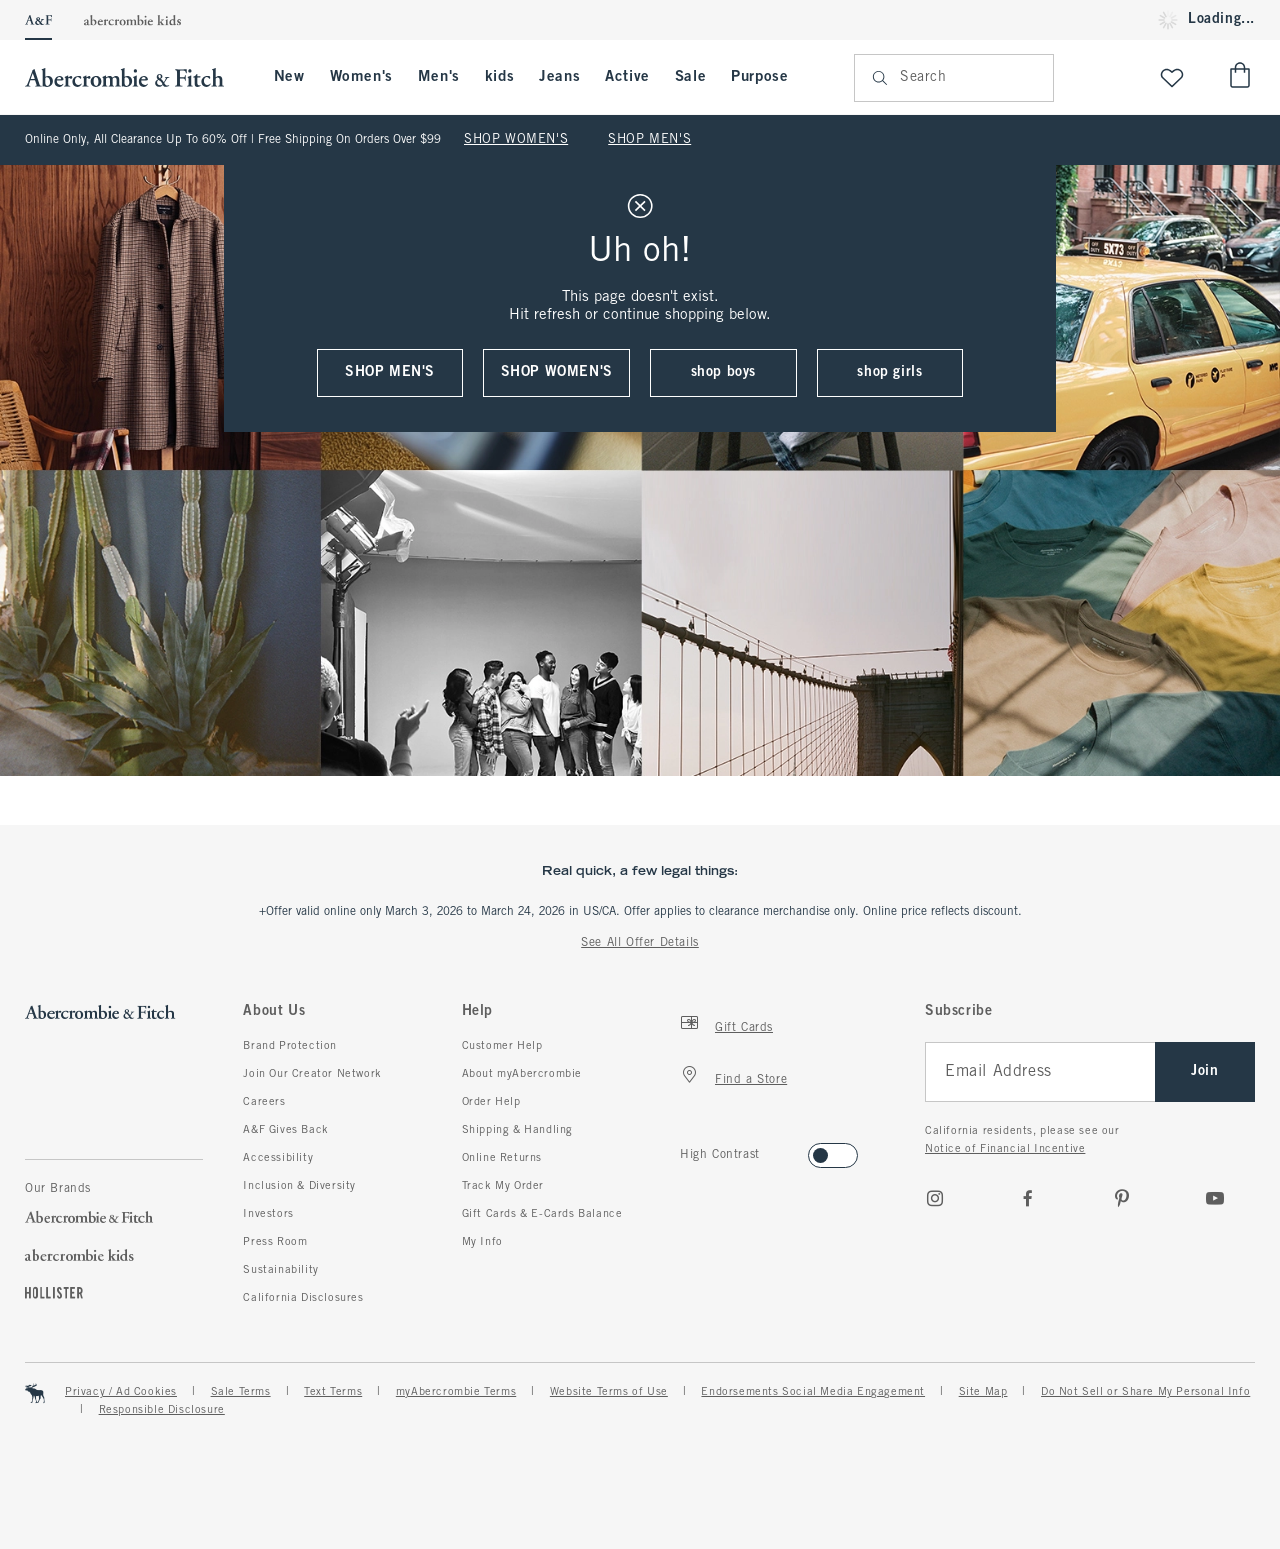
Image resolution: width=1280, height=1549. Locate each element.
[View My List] (1172, 77)
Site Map (983, 1392)
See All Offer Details (640, 943)
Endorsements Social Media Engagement (813, 1392)
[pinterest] (1122, 1198)
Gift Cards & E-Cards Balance (542, 1214)
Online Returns (502, 1158)
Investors (268, 1214)
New (289, 77)
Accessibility (278, 1158)
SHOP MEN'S (649, 140)
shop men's (390, 372)
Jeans (559, 77)
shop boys (723, 372)
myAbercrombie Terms (456, 1392)
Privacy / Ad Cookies (121, 1392)
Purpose (759, 77)
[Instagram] (935, 1198)
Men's (439, 77)
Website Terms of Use (609, 1392)
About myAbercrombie (522, 1074)
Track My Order (503, 1186)
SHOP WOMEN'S (516, 140)
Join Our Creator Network (312, 1074)
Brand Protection (290, 1046)
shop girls (889, 372)
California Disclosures (303, 1298)
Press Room (275, 1242)
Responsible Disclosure (162, 1410)
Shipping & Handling (517, 1130)
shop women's (557, 372)
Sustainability (280, 1270)
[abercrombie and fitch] (134, 77)
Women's (361, 77)
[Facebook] (1028, 1198)
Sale (690, 77)
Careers (264, 1102)
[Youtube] (1215, 1198)
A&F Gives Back (285, 1130)
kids (499, 77)
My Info (482, 1242)
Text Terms (333, 1392)
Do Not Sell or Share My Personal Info (1145, 1392)
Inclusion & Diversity (299, 1186)
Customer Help (502, 1046)
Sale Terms (241, 1392)
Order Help (491, 1102)
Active (627, 77)
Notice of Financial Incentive (1005, 1149)
